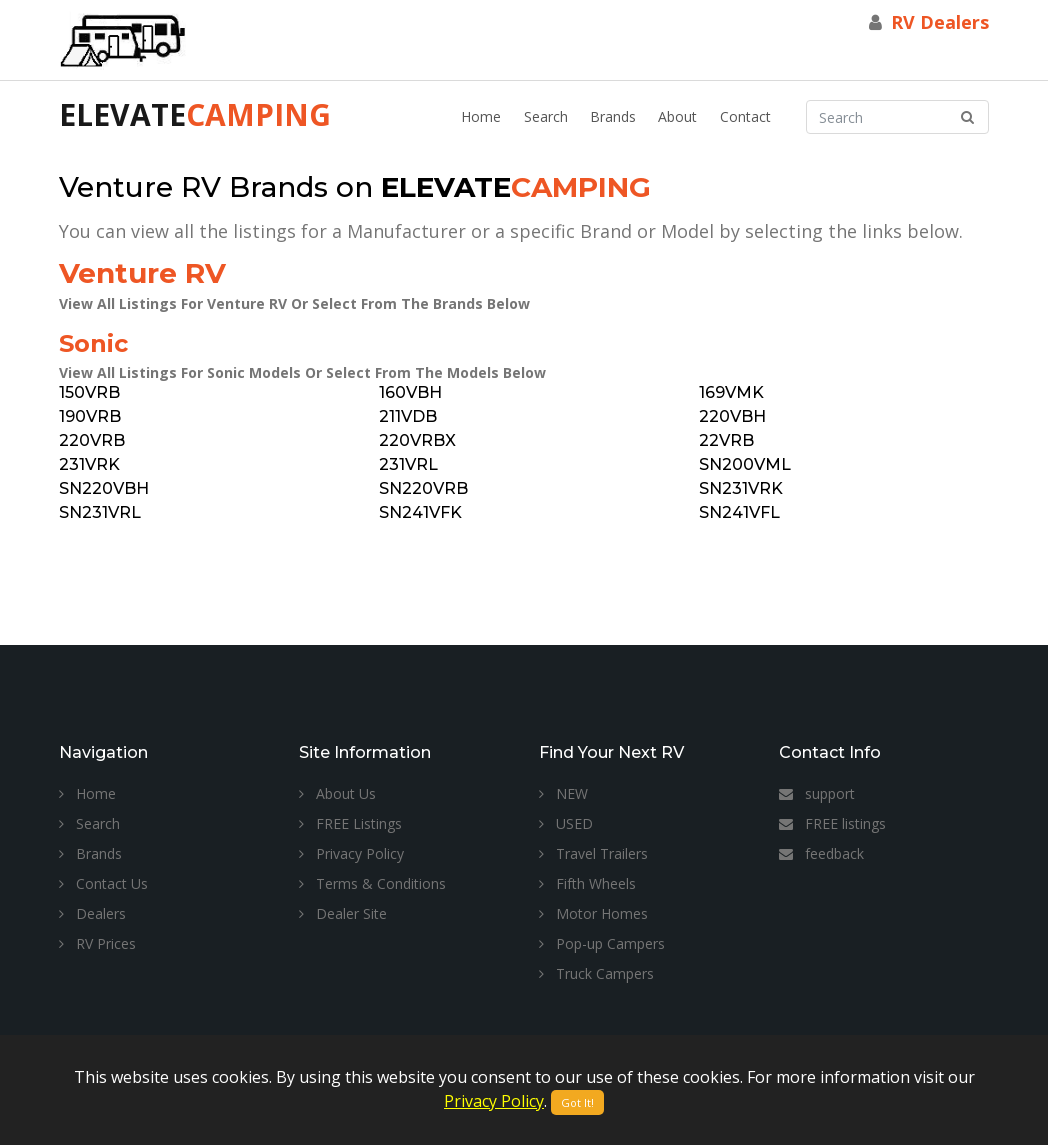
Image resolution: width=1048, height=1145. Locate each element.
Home (481, 116)
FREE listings (832, 823)
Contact (745, 116)
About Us (337, 793)
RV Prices (97, 943)
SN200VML (745, 464)
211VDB (408, 416)
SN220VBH (104, 488)
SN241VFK (420, 512)
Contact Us (103, 883)
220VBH (732, 416)
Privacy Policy (351, 853)
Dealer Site (343, 913)
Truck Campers (596, 973)
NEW (563, 793)
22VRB (726, 440)
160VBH (410, 392)
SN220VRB (423, 488)
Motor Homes (593, 913)
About (677, 116)
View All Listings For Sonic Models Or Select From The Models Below (302, 372)
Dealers (92, 913)
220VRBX (417, 440)
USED (566, 823)
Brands (613, 116)
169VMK (731, 392)
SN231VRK (741, 488)
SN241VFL (739, 512)
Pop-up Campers (602, 943)
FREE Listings (350, 823)
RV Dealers (940, 22)
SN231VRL (100, 512)
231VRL (408, 464)
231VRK (89, 464)
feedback (821, 853)
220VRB (92, 440)
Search (546, 116)
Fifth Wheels (587, 883)
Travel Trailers (593, 853)
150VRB (89, 392)
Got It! (577, 1102)
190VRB (90, 416)
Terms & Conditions (372, 883)
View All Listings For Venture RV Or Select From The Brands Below (294, 303)
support (817, 793)
